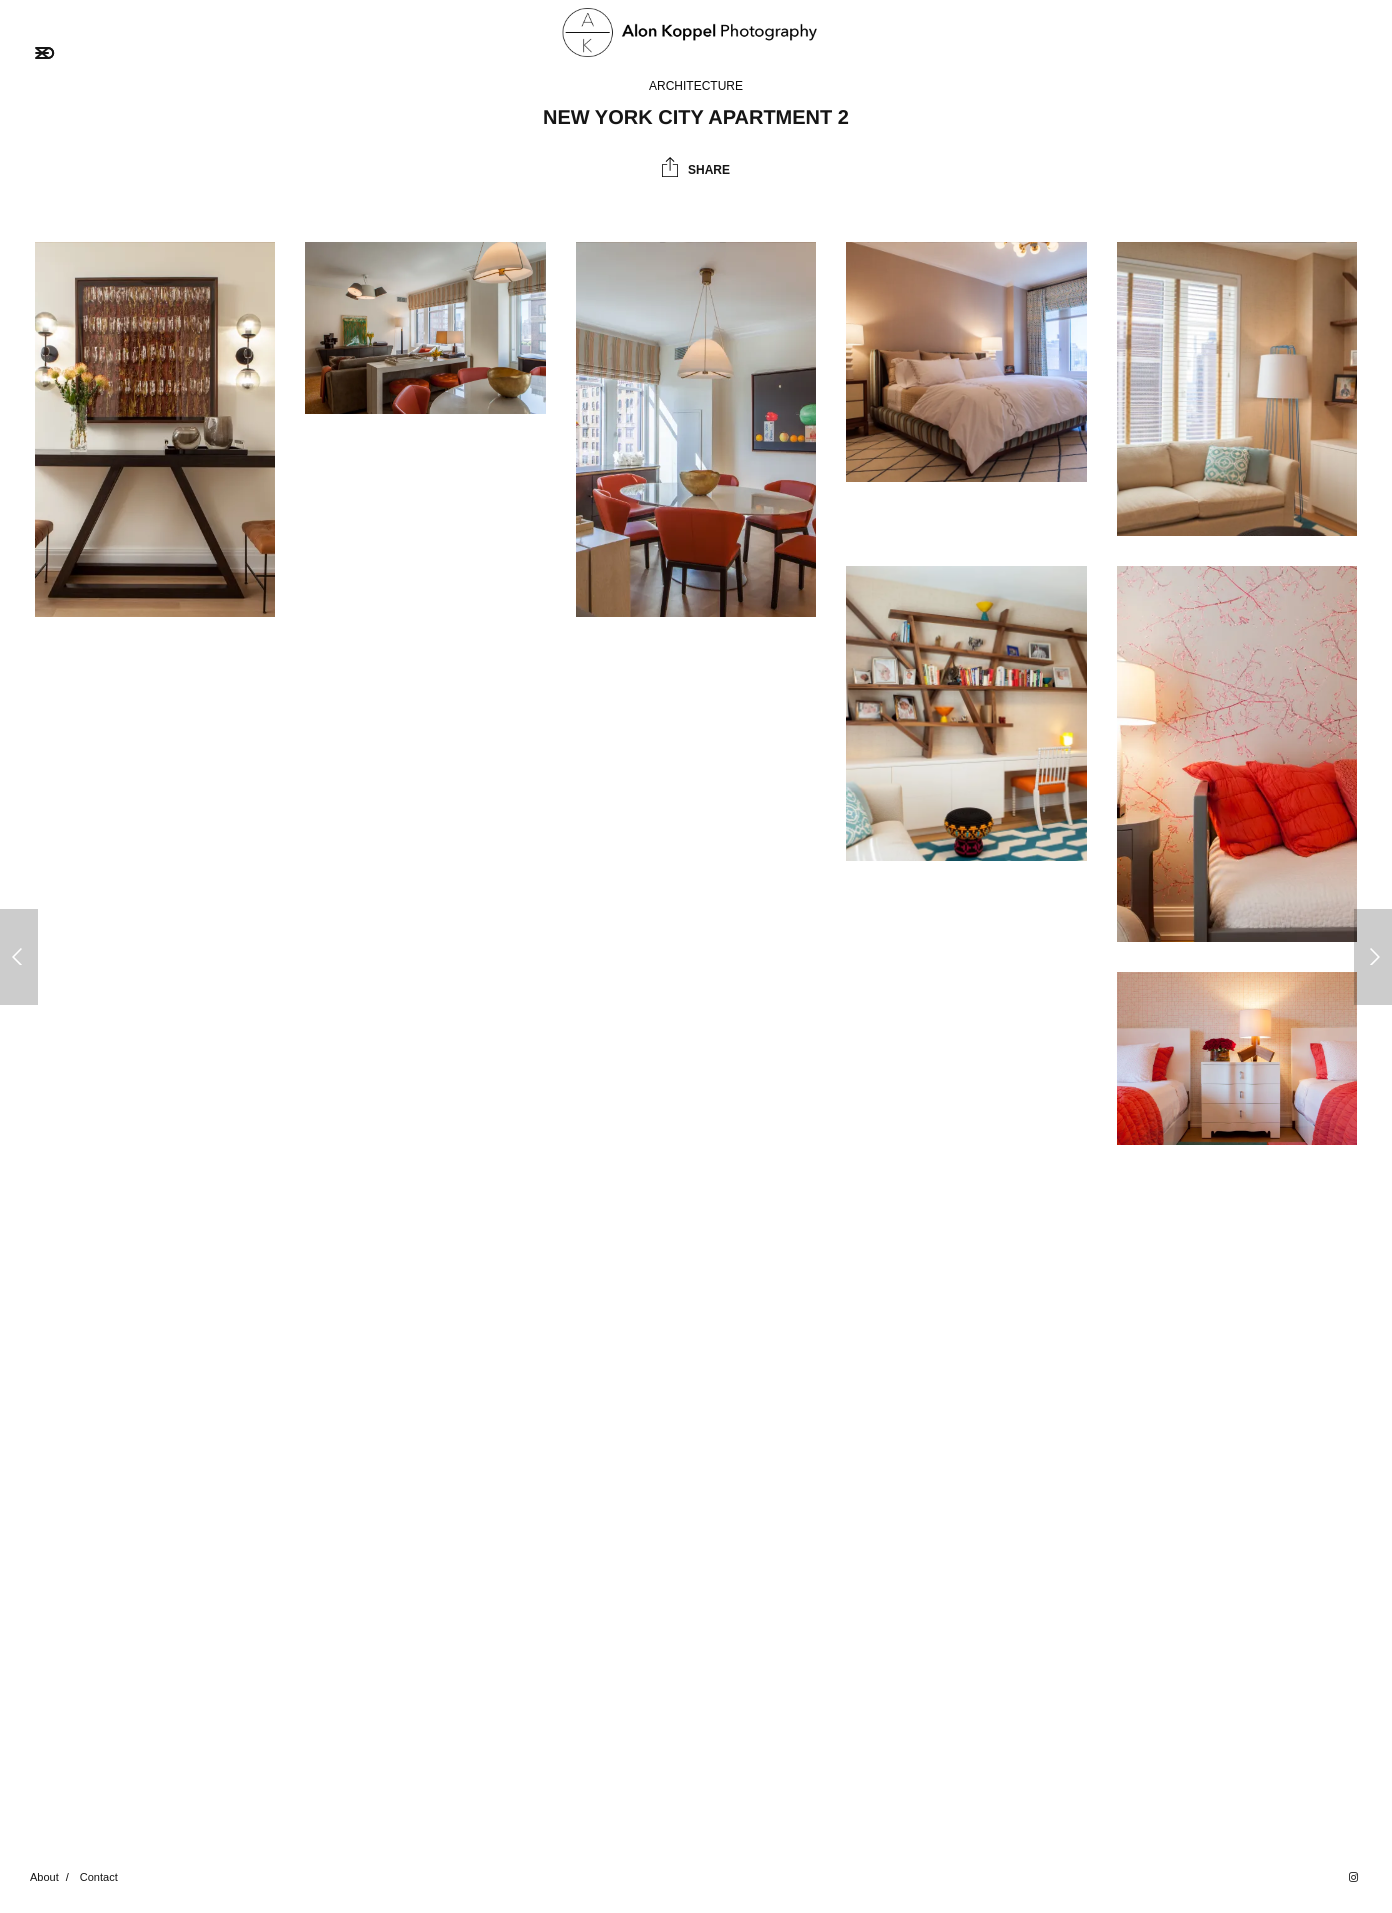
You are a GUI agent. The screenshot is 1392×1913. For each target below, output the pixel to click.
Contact (99, 1877)
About (44, 1877)
